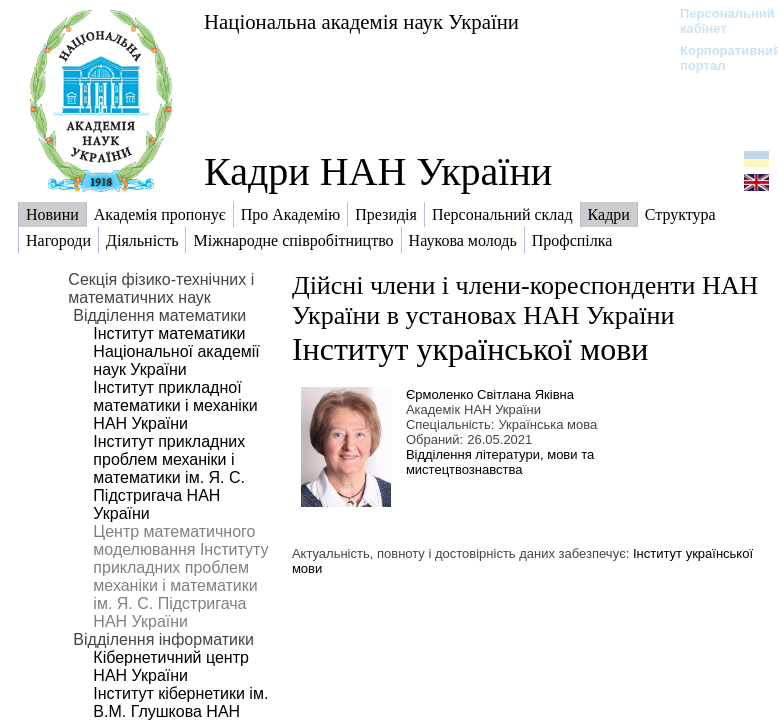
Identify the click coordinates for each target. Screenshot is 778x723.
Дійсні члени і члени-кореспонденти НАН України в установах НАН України (525, 300)
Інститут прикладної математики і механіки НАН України (175, 405)
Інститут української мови (470, 349)
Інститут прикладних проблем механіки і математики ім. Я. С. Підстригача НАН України (169, 477)
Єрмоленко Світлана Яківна (490, 394)
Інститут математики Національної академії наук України (176, 351)
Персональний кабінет (717, 21)
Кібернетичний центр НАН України (171, 666)
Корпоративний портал (717, 58)
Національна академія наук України (361, 21)
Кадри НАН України (378, 171)
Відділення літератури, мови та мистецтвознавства (500, 462)
